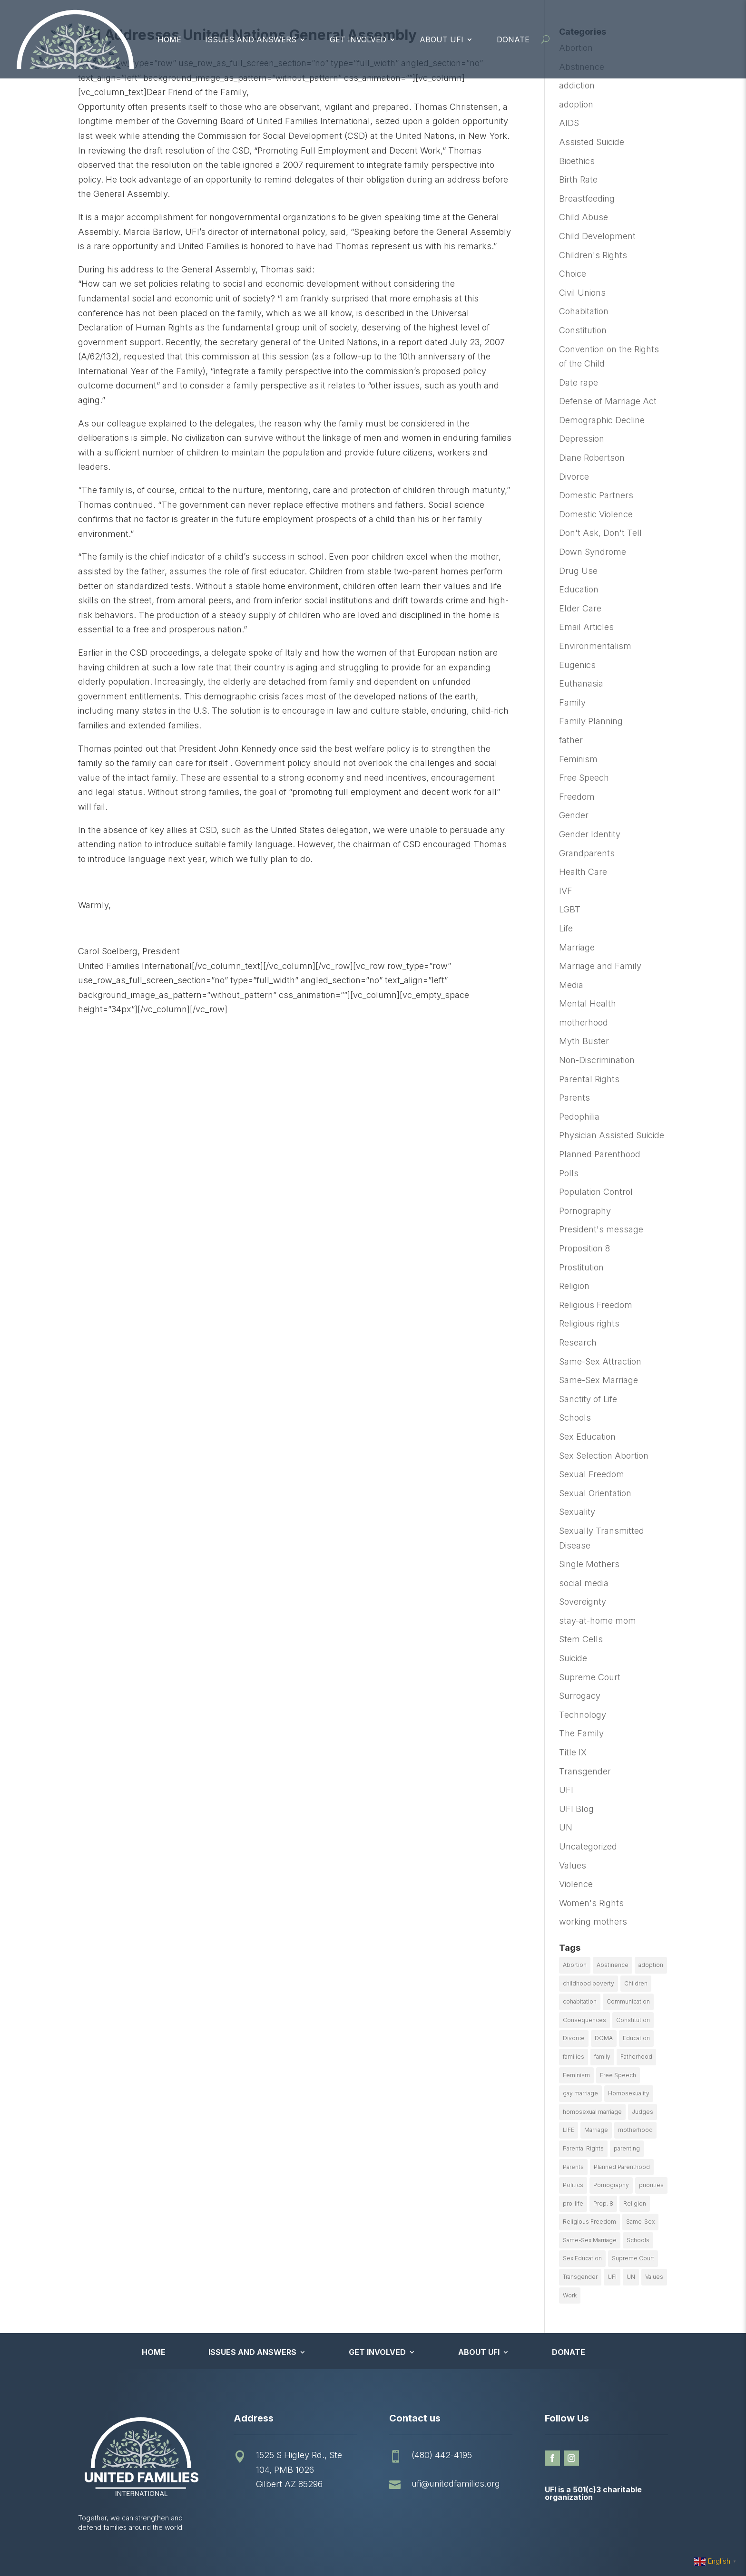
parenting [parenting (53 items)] (627, 2148)
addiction (577, 85)
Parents (574, 1098)
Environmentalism (595, 646)
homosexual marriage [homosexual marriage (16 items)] (592, 2111)
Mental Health (587, 1003)
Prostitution (581, 1267)
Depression (581, 439)
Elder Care (580, 608)
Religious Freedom (595, 1305)
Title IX (573, 1752)
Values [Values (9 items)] (654, 2276)
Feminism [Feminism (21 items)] (576, 2075)
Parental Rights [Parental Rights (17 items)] (583, 2148)
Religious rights (589, 1323)
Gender (574, 815)
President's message (601, 1229)
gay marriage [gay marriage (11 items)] (580, 2093)
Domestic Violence (596, 514)
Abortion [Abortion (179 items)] (575, 1964)
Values (572, 1865)
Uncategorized (588, 1846)
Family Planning (591, 721)
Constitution (583, 330)
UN (565, 1827)
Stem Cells (581, 1639)
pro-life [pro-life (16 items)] (573, 2203)
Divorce (574, 477)
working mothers (593, 1922)
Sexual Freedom (591, 1474)
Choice (572, 274)
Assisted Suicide (591, 142)
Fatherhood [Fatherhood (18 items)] (636, 2056)
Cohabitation (584, 311)
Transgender (585, 1771)
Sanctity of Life (588, 1399)
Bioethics (577, 161)
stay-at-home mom (597, 1621)
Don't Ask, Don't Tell (600, 533)
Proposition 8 (584, 1248)
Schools (575, 1418)
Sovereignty (582, 1602)
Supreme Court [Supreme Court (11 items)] (633, 2258)
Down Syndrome (592, 552)
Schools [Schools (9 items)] (638, 2240)
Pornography (585, 1211)
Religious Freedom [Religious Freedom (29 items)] (589, 2221)
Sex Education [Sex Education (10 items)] (582, 2258)
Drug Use (578, 571)
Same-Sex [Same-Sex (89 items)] (640, 2221)
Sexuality (577, 1512)
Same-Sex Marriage (598, 1380)
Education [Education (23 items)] (636, 2038)
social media (584, 1583)
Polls (569, 1173)
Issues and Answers (250, 39)
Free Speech (584, 778)
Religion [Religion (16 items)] (634, 2203)
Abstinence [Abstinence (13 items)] (612, 1964)
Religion (574, 1286)
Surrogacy (579, 1696)
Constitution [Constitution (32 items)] (633, 2020)
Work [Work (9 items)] (570, 2295)
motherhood (583, 1022)
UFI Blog (576, 1809)
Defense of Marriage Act (608, 401)
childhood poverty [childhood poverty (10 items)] (588, 1983)
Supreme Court (589, 1677)
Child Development (597, 236)
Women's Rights (591, 1903)
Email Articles (586, 627)
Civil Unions (582, 293)
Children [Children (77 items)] (636, 1983)
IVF (565, 891)
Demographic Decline (602, 420)
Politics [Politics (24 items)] (573, 2185)
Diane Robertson (592, 458)
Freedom (577, 797)
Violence (576, 1884)
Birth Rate (578, 179)
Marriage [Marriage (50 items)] (596, 2129)
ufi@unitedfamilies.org (456, 2484)
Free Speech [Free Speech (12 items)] (618, 2075)
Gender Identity (589, 834)
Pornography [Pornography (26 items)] (611, 2185)
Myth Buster (584, 1041)
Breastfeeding (587, 198)
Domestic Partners (596, 495)
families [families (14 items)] (573, 2056)
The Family (581, 1733)
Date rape (578, 382)
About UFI (441, 39)
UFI (566, 1790)
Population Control (596, 1192)
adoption (576, 104)
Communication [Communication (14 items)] (628, 2001)
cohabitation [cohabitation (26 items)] (580, 2001)
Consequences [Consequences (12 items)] (584, 2020)
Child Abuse (583, 217)
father (571, 740)
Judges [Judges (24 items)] (642, 2111)
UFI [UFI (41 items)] (612, 2276)
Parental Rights (589, 1079)
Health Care (583, 872)
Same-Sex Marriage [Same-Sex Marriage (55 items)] (590, 2240)
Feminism (578, 759)
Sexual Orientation (595, 1493)
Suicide (573, 1658)
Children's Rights (593, 255)
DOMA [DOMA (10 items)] (604, 2038)
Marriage (577, 947)
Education (579, 589)
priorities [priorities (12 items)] (651, 2185)
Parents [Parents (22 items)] (573, 2166)
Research (578, 1342)
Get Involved (358, 39)
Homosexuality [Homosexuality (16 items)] (628, 2093)
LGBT (569, 909)
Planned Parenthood (599, 1154)
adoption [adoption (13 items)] (650, 1964)
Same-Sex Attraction (600, 1361)
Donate (513, 39)
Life (566, 928)
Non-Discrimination (597, 1060)
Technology (582, 1715)
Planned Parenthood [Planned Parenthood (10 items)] (622, 2166)
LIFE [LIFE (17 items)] (568, 2129)
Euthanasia (581, 683)
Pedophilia (579, 1117)
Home (169, 39)
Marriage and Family (600, 966)
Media (571, 985)
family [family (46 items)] (602, 2056)
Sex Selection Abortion (603, 1456)
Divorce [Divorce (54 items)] (574, 2038)
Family (572, 702)
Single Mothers (589, 1564)
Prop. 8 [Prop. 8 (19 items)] (603, 2203)
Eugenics (577, 665)
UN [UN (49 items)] (631, 2276)
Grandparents (587, 853)
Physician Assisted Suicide (611, 1135)
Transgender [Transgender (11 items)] (580, 2276)
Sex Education (587, 1437)
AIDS (569, 123)
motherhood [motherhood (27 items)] (635, 2129)
